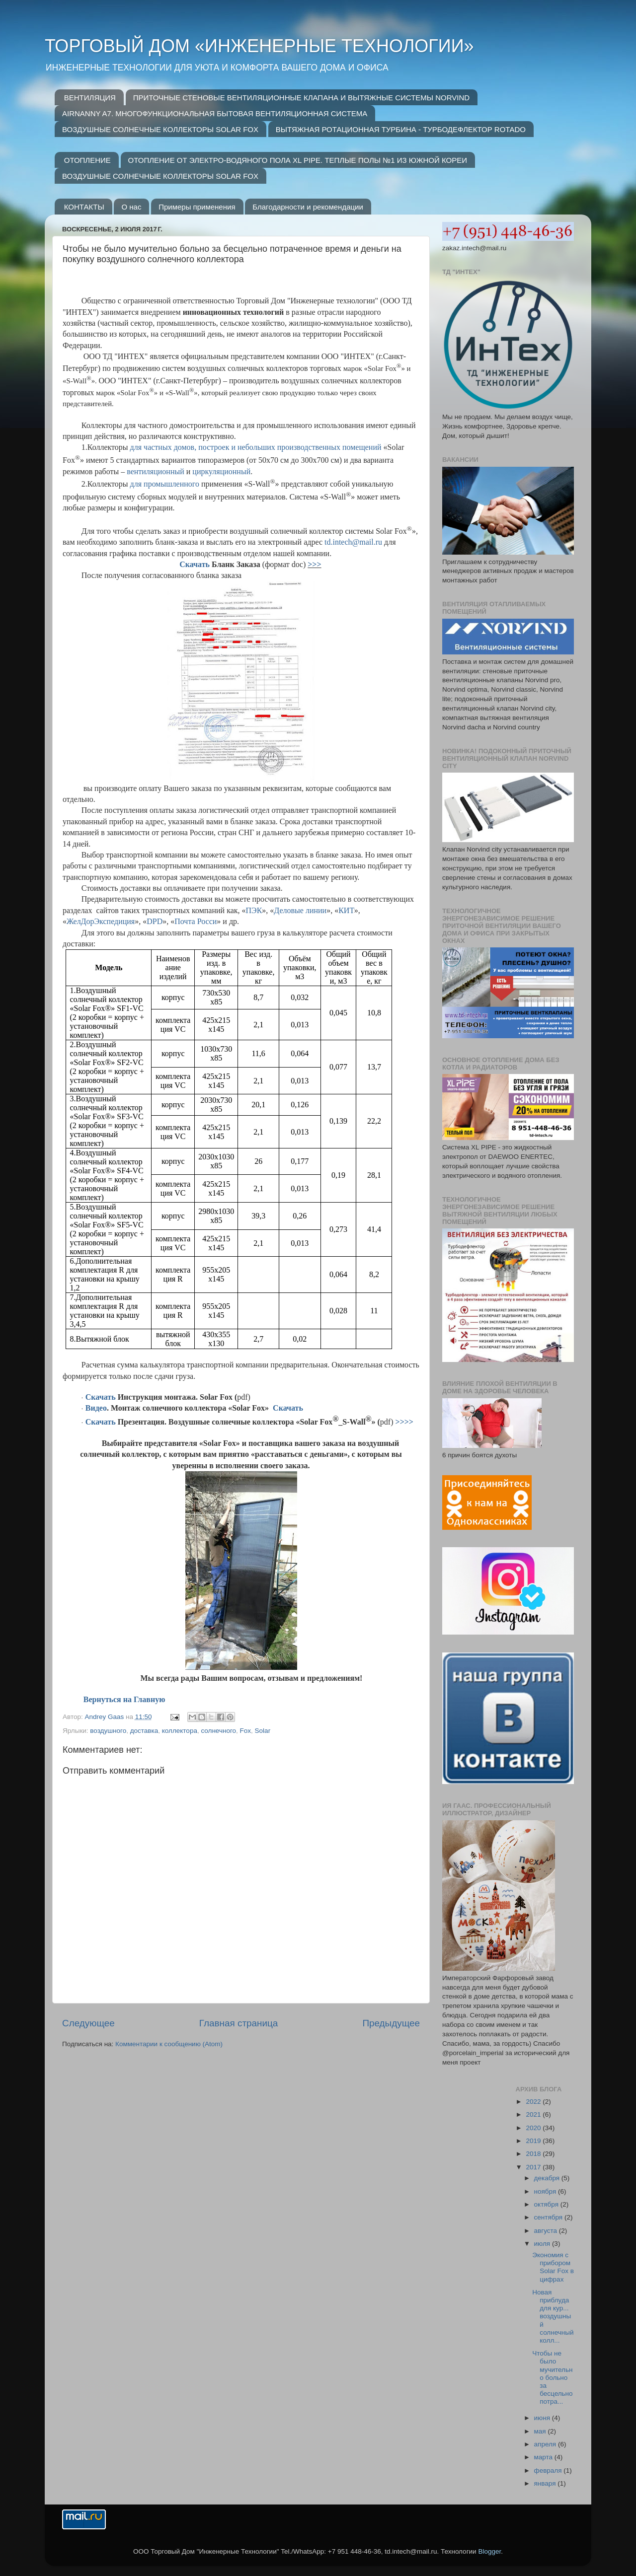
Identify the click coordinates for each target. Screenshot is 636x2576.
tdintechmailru (353, 542)
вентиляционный (155, 471)
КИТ (346, 910)
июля (543, 2243)
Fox (245, 1730)
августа (546, 2230)
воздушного (108, 1730)
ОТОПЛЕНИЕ (87, 160)
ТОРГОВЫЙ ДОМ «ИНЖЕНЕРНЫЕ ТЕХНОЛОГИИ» (259, 46)
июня (543, 2418)
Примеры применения (197, 207)
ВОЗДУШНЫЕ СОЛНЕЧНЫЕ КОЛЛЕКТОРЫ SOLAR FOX (160, 129)
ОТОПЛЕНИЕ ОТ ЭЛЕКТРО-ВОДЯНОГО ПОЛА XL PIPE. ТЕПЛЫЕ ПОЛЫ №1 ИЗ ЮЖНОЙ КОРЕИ (297, 160)
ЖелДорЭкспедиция (101, 921)
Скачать (194, 564)
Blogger (489, 2551)
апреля (546, 2444)
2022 (534, 2101)
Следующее (88, 2023)
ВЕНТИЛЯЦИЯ (90, 97)
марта (544, 2457)
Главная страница (238, 2023)
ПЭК (254, 910)
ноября (546, 2191)
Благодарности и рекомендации (307, 207)
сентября (549, 2217)
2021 (534, 2114)
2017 (534, 2167)
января (546, 2483)
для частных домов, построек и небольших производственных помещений (257, 447)
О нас (131, 207)
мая (541, 2431)
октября (547, 2204)
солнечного (218, 1730)
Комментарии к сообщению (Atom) (169, 2044)
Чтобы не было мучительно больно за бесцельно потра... (552, 2377)
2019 (534, 2141)
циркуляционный (221, 471)
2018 (534, 2153)
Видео (96, 1408)
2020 (534, 2128)
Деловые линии (300, 910)
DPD (154, 921)
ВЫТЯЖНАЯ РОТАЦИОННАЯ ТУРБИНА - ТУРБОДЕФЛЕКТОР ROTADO (401, 129)
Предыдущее (391, 2023)
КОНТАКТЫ (84, 207)
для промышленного (164, 484)
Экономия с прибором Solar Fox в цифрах (553, 2267)
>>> (314, 564)
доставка (144, 1730)
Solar (263, 1730)
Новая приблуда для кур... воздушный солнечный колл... (552, 2316)
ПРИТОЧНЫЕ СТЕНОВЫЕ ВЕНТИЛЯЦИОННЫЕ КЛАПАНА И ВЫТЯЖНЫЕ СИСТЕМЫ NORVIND (301, 97)
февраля (549, 2470)
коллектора (179, 1730)
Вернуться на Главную (124, 1699)
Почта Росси (195, 921)
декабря (547, 2178)
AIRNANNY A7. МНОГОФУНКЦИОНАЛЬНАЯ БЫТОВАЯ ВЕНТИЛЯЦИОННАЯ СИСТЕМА (214, 113)
